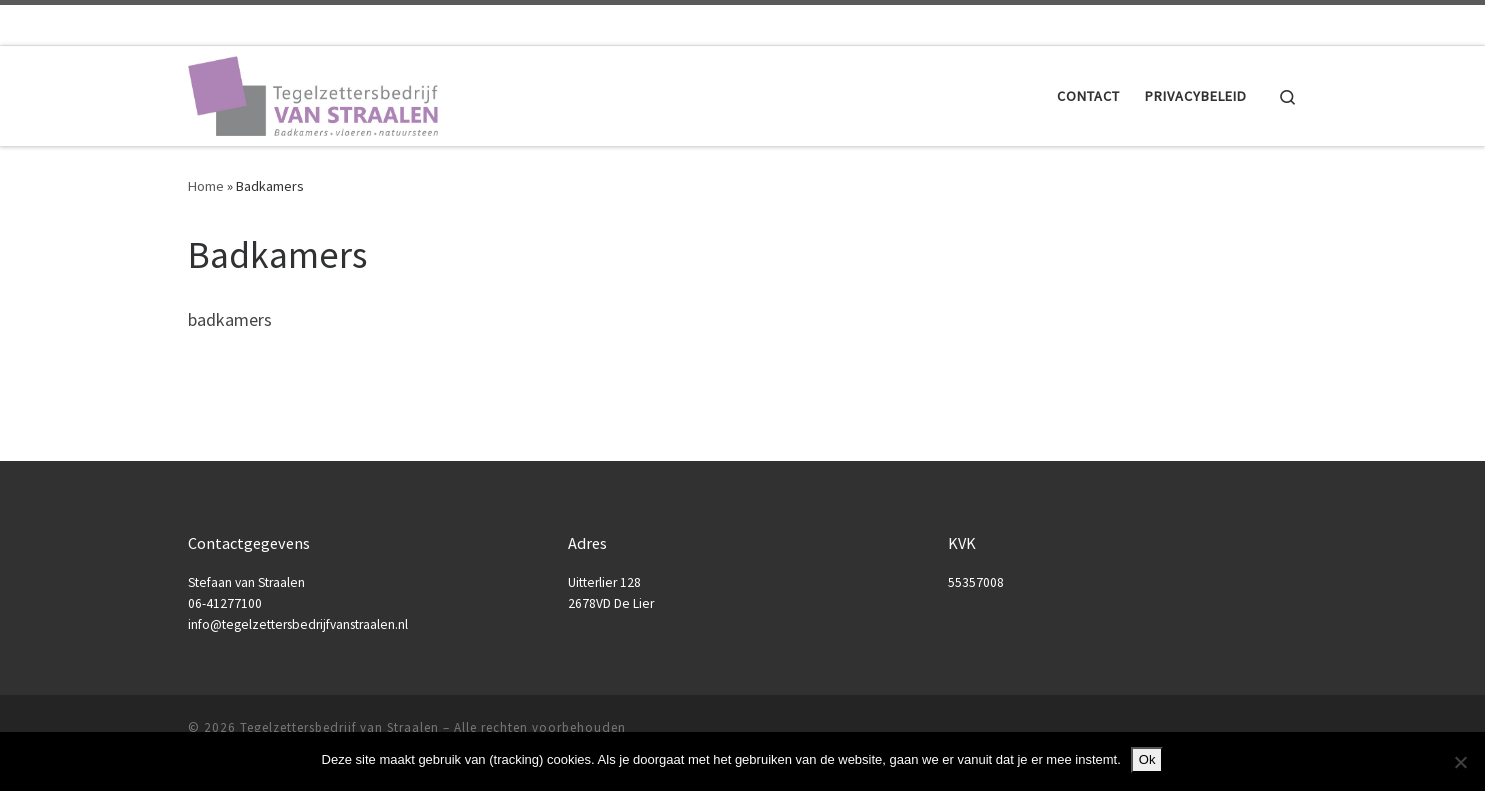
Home (206, 186)
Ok (1147, 759)
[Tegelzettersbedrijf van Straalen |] (313, 92)
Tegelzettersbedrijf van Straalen (339, 727)
